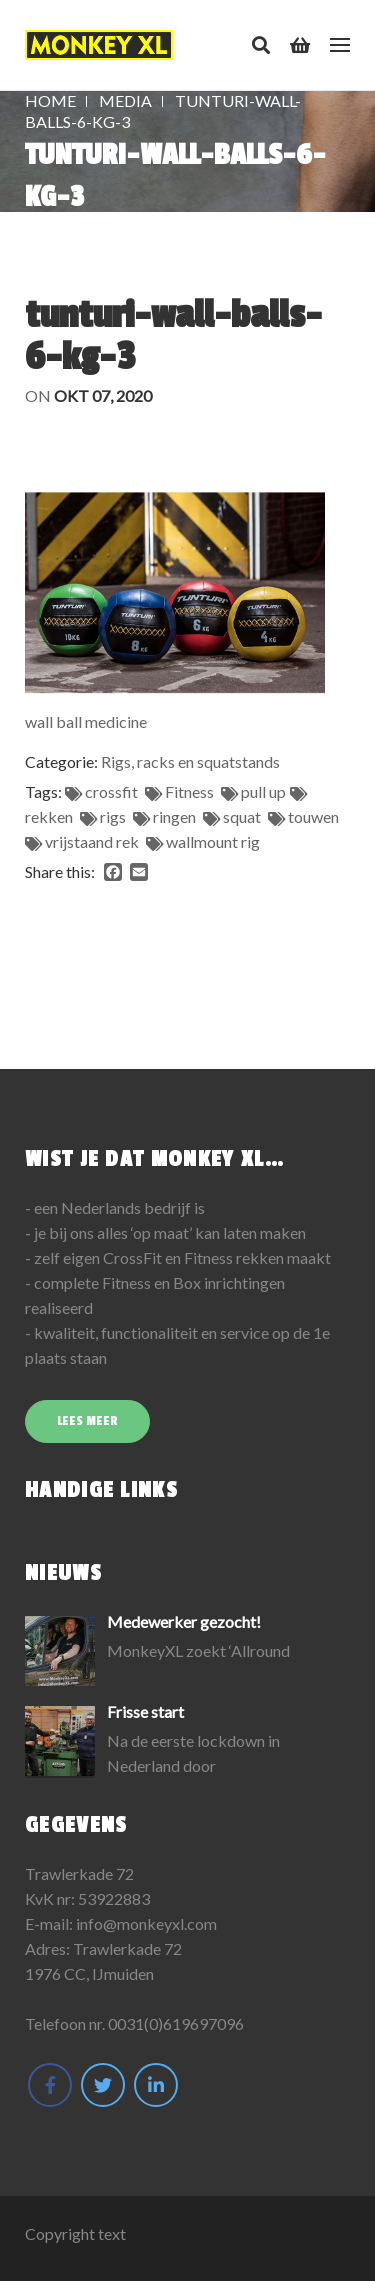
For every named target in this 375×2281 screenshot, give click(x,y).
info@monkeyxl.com (146, 1923)
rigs (113, 816)
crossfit (111, 791)
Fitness (189, 791)
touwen (313, 816)
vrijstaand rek (92, 841)
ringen (174, 816)
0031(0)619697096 (176, 2023)
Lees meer (87, 1421)
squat (242, 816)
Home (50, 100)
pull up (263, 791)
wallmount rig (213, 841)
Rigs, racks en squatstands (190, 761)
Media (125, 100)
